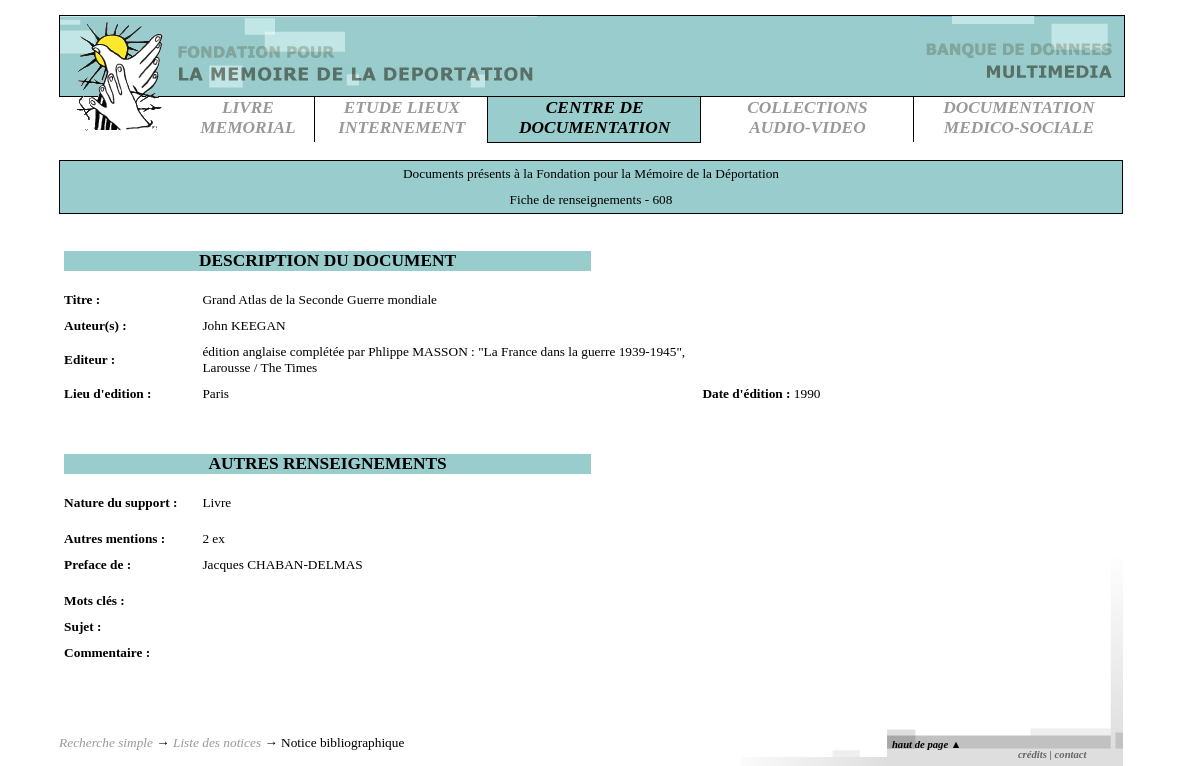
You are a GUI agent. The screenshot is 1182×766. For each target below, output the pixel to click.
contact (1071, 754)
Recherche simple (106, 742)
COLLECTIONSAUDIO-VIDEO (807, 117)
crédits (1032, 754)
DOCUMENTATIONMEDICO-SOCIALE (1018, 117)
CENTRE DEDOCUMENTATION (594, 117)
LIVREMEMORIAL (247, 117)
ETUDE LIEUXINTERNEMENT (401, 117)
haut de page (926, 744)
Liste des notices (217, 742)
